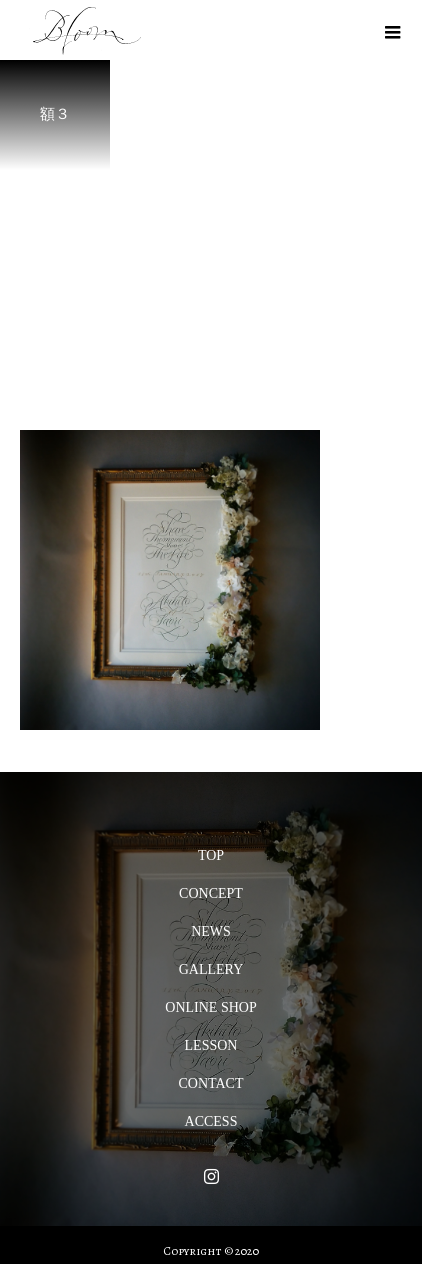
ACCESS (211, 1121)
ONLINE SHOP (210, 1007)
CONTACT (211, 1083)
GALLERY (211, 969)
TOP (211, 855)
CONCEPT (211, 893)
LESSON (211, 1045)
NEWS (211, 931)
